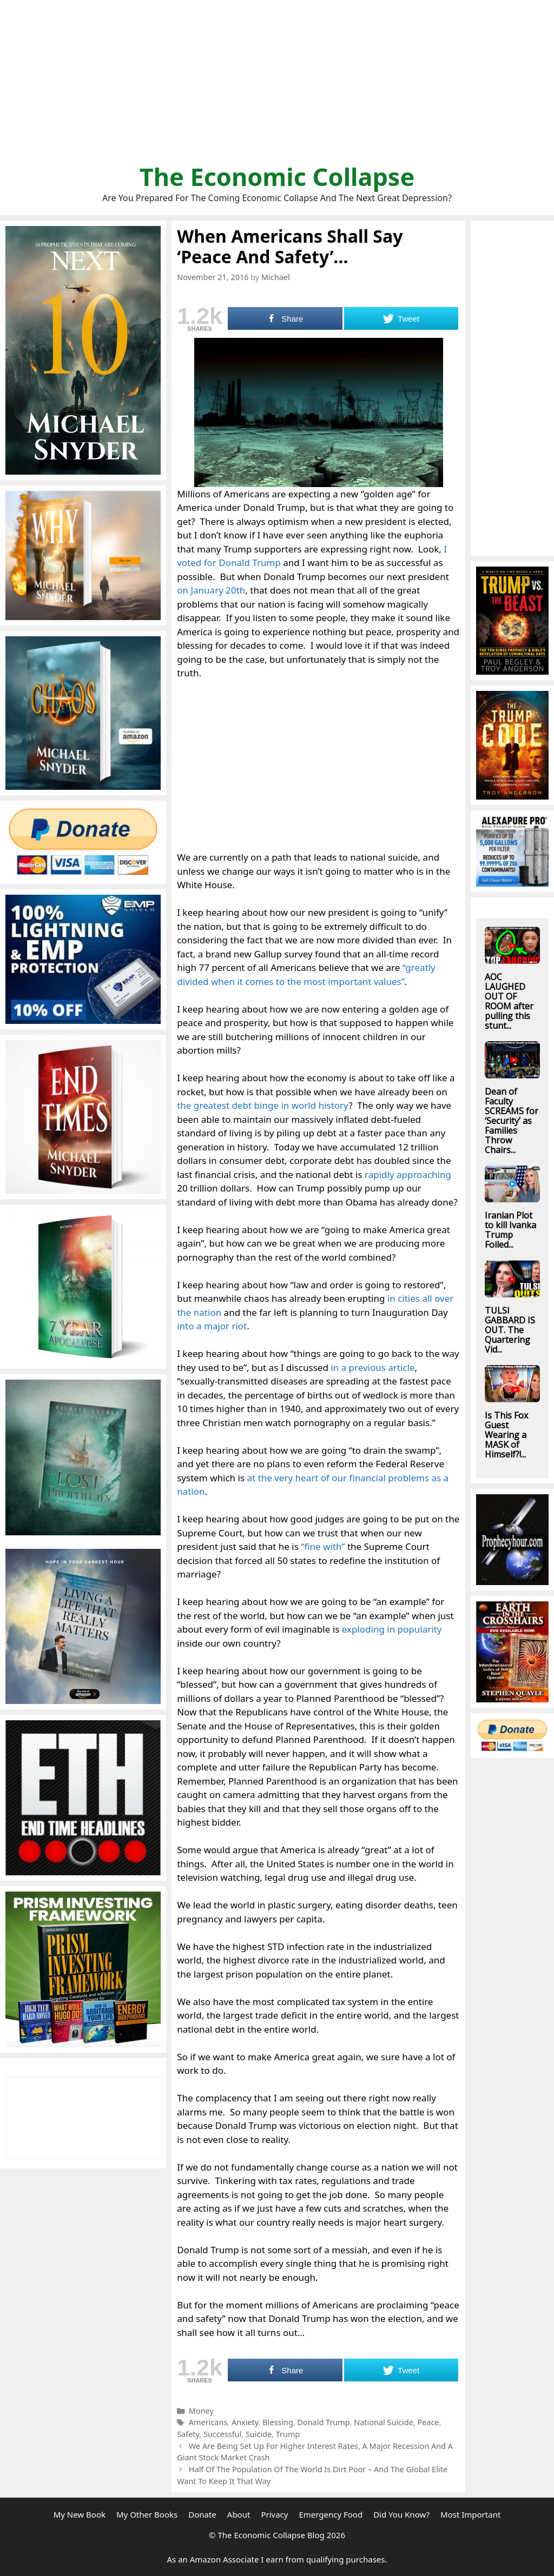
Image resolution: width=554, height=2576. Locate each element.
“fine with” (323, 1546)
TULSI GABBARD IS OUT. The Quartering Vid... (510, 1330)
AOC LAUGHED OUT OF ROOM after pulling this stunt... (509, 1001)
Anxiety (245, 2422)
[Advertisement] (277, 86)
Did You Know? (401, 2514)
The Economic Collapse (277, 176)
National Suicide (383, 2422)
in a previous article (372, 1367)
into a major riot (212, 1326)
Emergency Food (330, 2514)
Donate (202, 2514)
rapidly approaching (408, 1174)
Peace (428, 2422)
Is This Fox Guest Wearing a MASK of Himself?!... (506, 1434)
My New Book (79, 2514)
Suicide (259, 2434)
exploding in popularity (392, 1629)
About (238, 2514)
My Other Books (146, 2514)
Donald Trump (323, 2422)
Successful (222, 2434)
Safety (188, 2434)
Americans (208, 2422)
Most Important (470, 2514)
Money (201, 2411)
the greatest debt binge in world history (262, 1105)
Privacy (274, 2514)
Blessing (277, 2422)
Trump (288, 2434)
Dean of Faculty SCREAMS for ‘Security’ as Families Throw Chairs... (511, 1121)
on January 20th (211, 590)
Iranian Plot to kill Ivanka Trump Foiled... (510, 1229)
